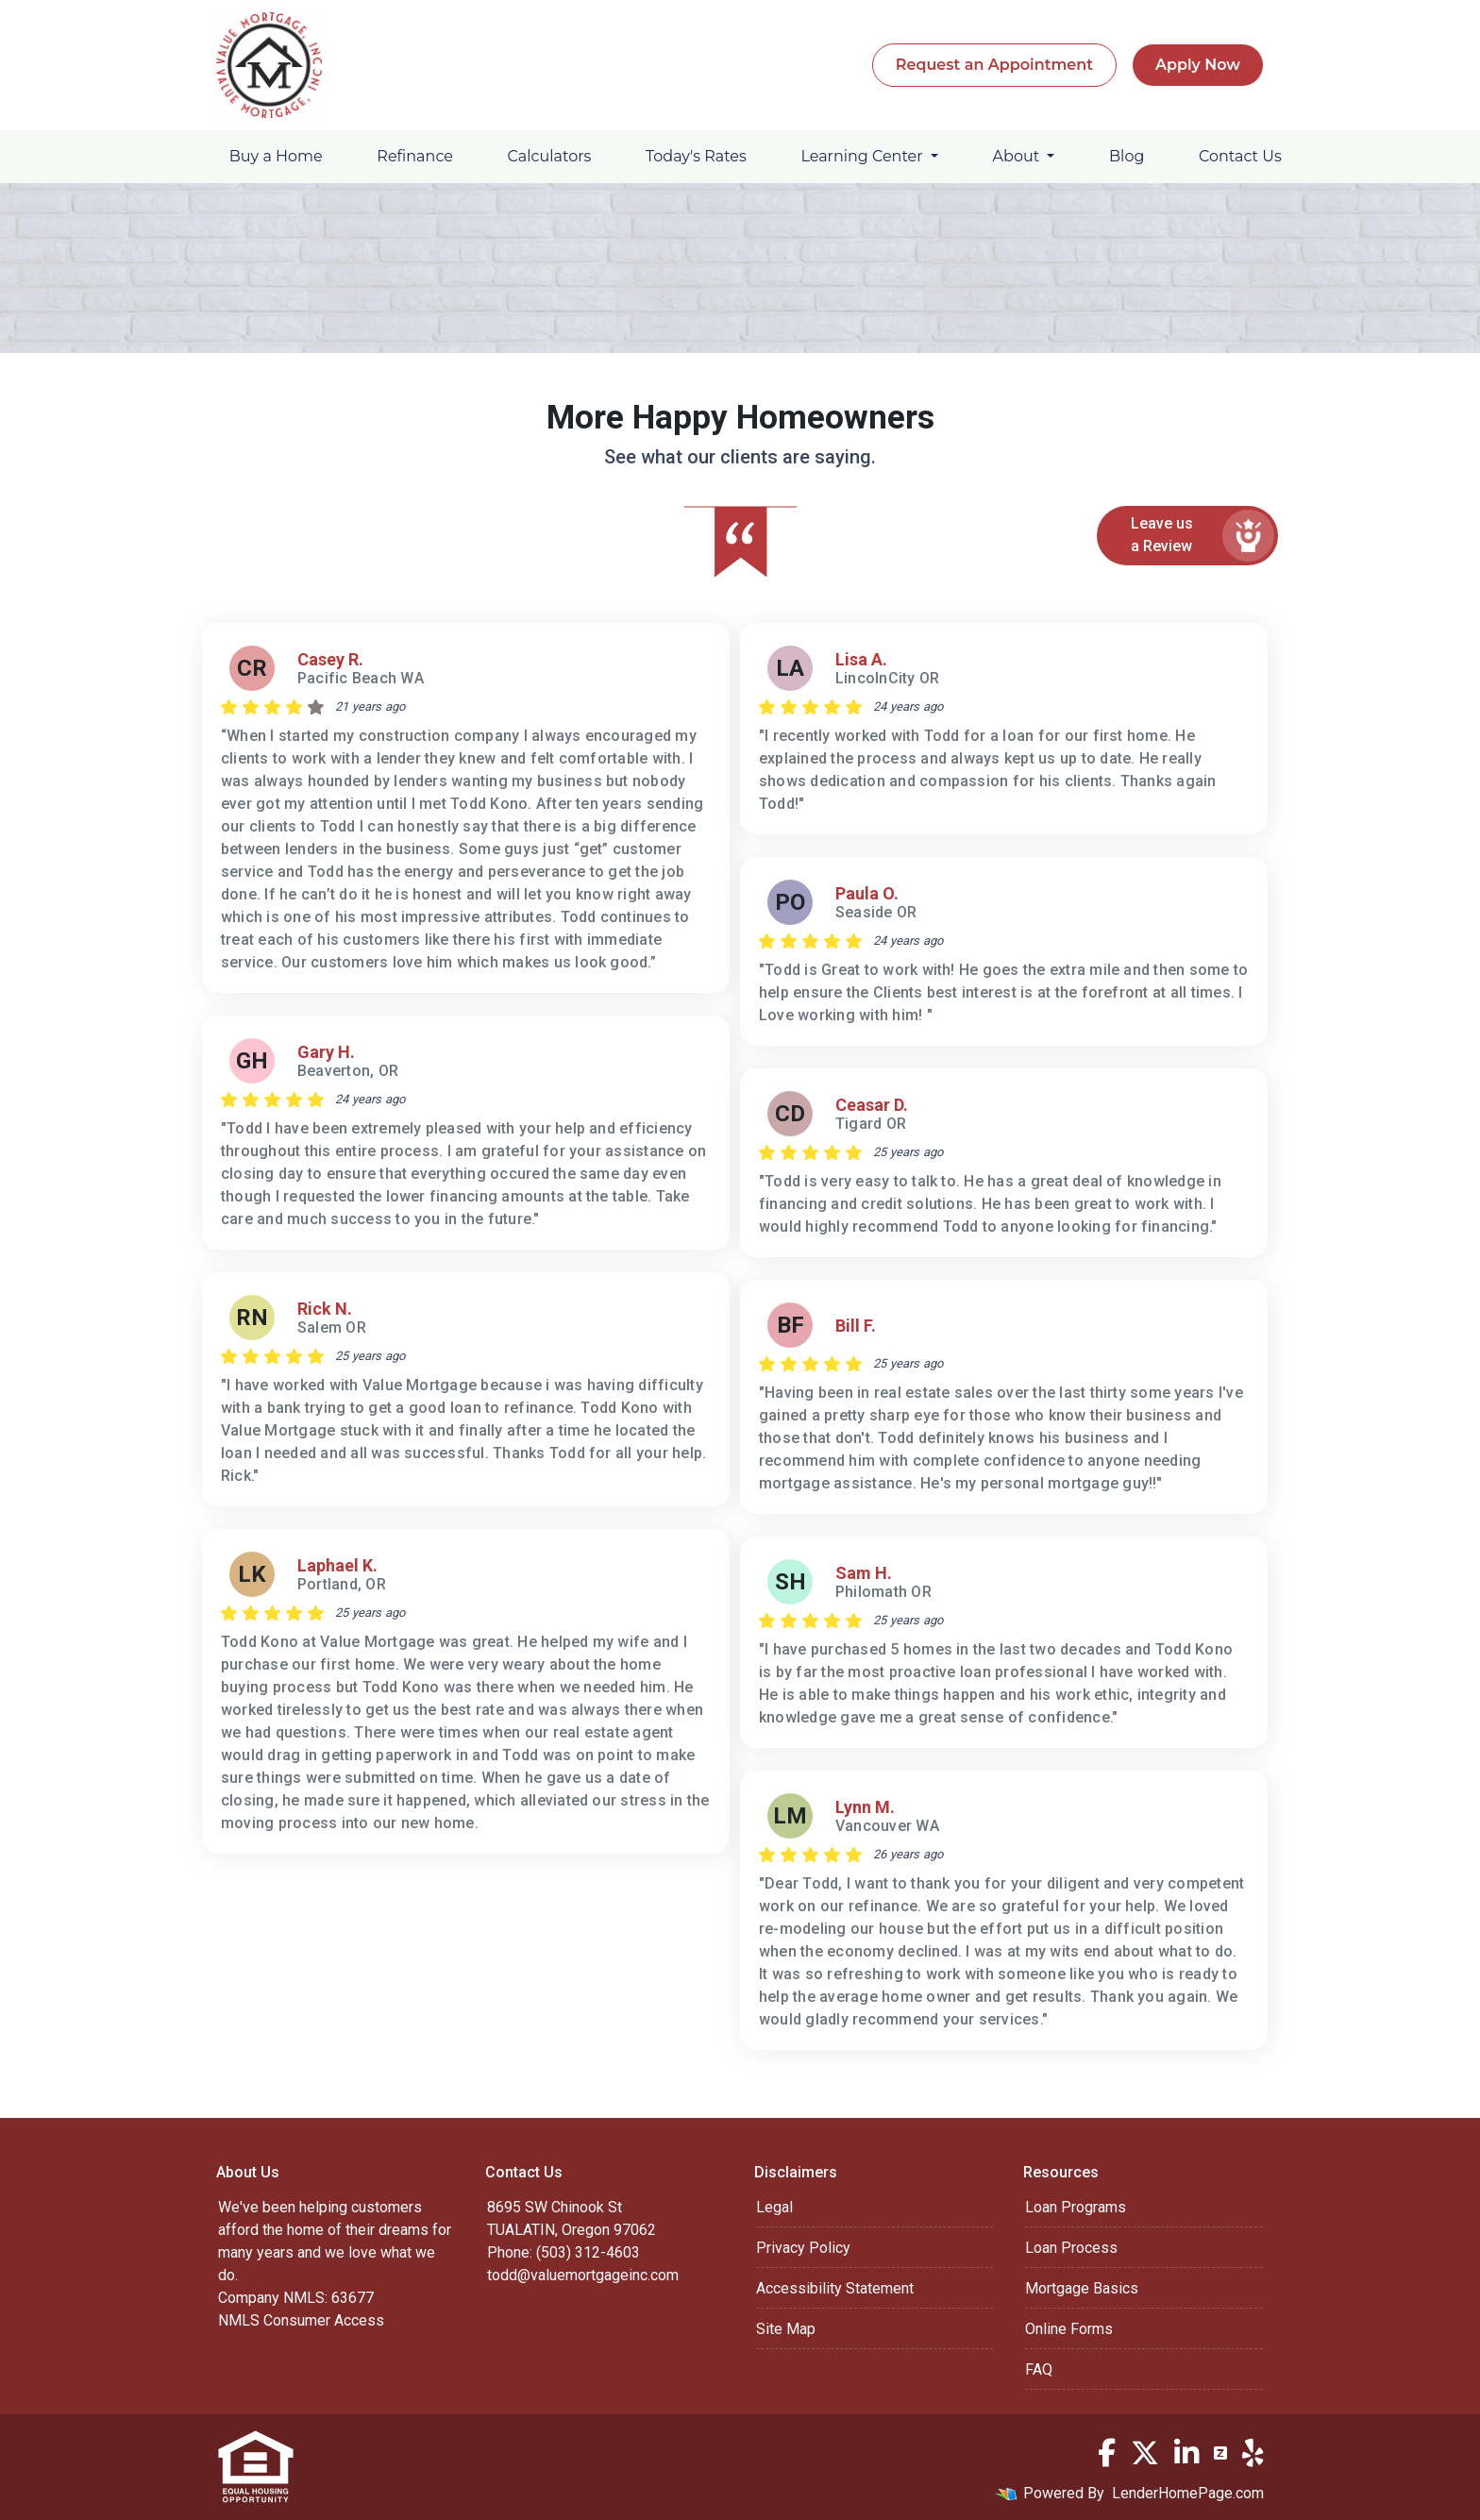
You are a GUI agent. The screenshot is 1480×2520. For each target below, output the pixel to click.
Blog (1126, 156)
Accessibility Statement (835, 2288)
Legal (774, 2207)
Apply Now (1197, 65)
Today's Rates (696, 156)
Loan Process (1071, 2248)
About (1018, 156)
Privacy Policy (803, 2248)
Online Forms (1069, 2329)
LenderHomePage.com (1188, 2493)
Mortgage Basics (1081, 2288)
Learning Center (863, 156)
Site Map (786, 2329)
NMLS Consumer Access (301, 2320)
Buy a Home (276, 156)
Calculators (550, 156)
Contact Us (1240, 156)
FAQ (1038, 2369)
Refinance (415, 156)
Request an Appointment (994, 65)
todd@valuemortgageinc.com (583, 2275)
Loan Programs (1075, 2207)
